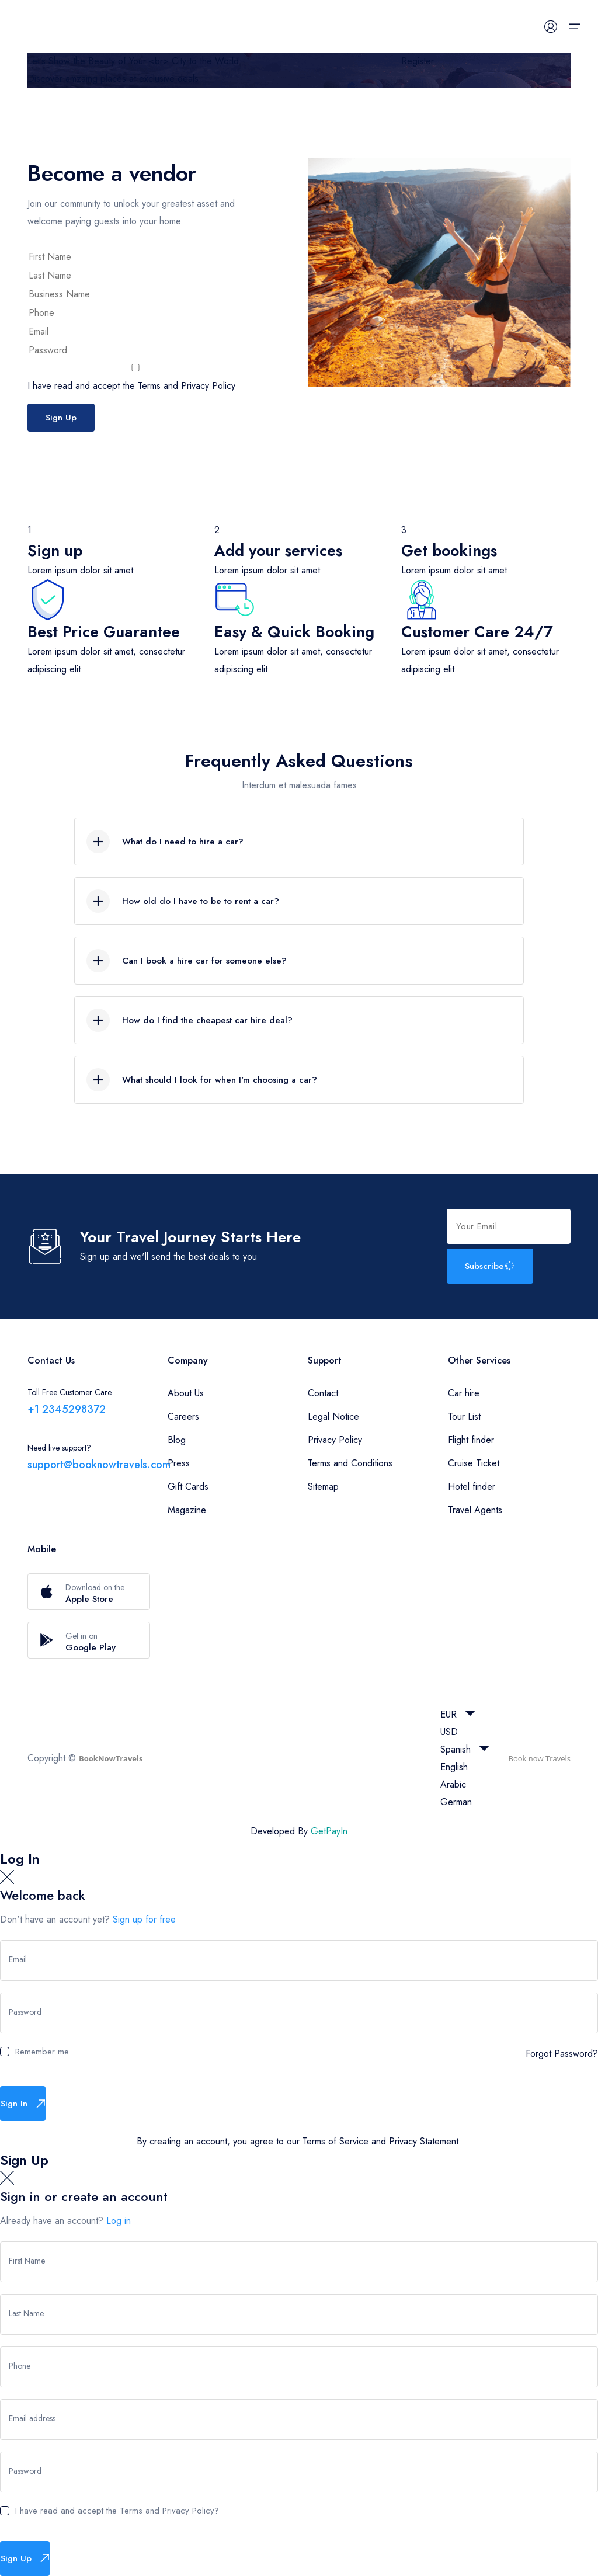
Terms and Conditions (350, 1463)
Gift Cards (188, 1486)
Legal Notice (333, 1416)
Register (417, 61)
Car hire (463, 1393)
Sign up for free (144, 1919)
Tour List (464, 1416)
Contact (323, 1393)
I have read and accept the (135, 378)
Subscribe (491, 1266)
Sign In (23, 2103)
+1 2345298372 (66, 1409)
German (456, 1802)
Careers (183, 1416)
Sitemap (323, 1486)
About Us (186, 1393)
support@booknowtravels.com (99, 1464)
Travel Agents (475, 1510)
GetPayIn (329, 1831)
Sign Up (61, 417)
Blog (177, 1440)
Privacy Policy (335, 1440)
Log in (118, 2220)
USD (449, 1732)
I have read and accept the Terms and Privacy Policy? (117, 2510)
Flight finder (471, 1440)
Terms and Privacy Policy (186, 385)
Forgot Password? (562, 2053)
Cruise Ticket (473, 1463)
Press (179, 1463)
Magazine (187, 1510)
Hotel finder (471, 1486)
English (454, 1767)
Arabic (453, 1784)
